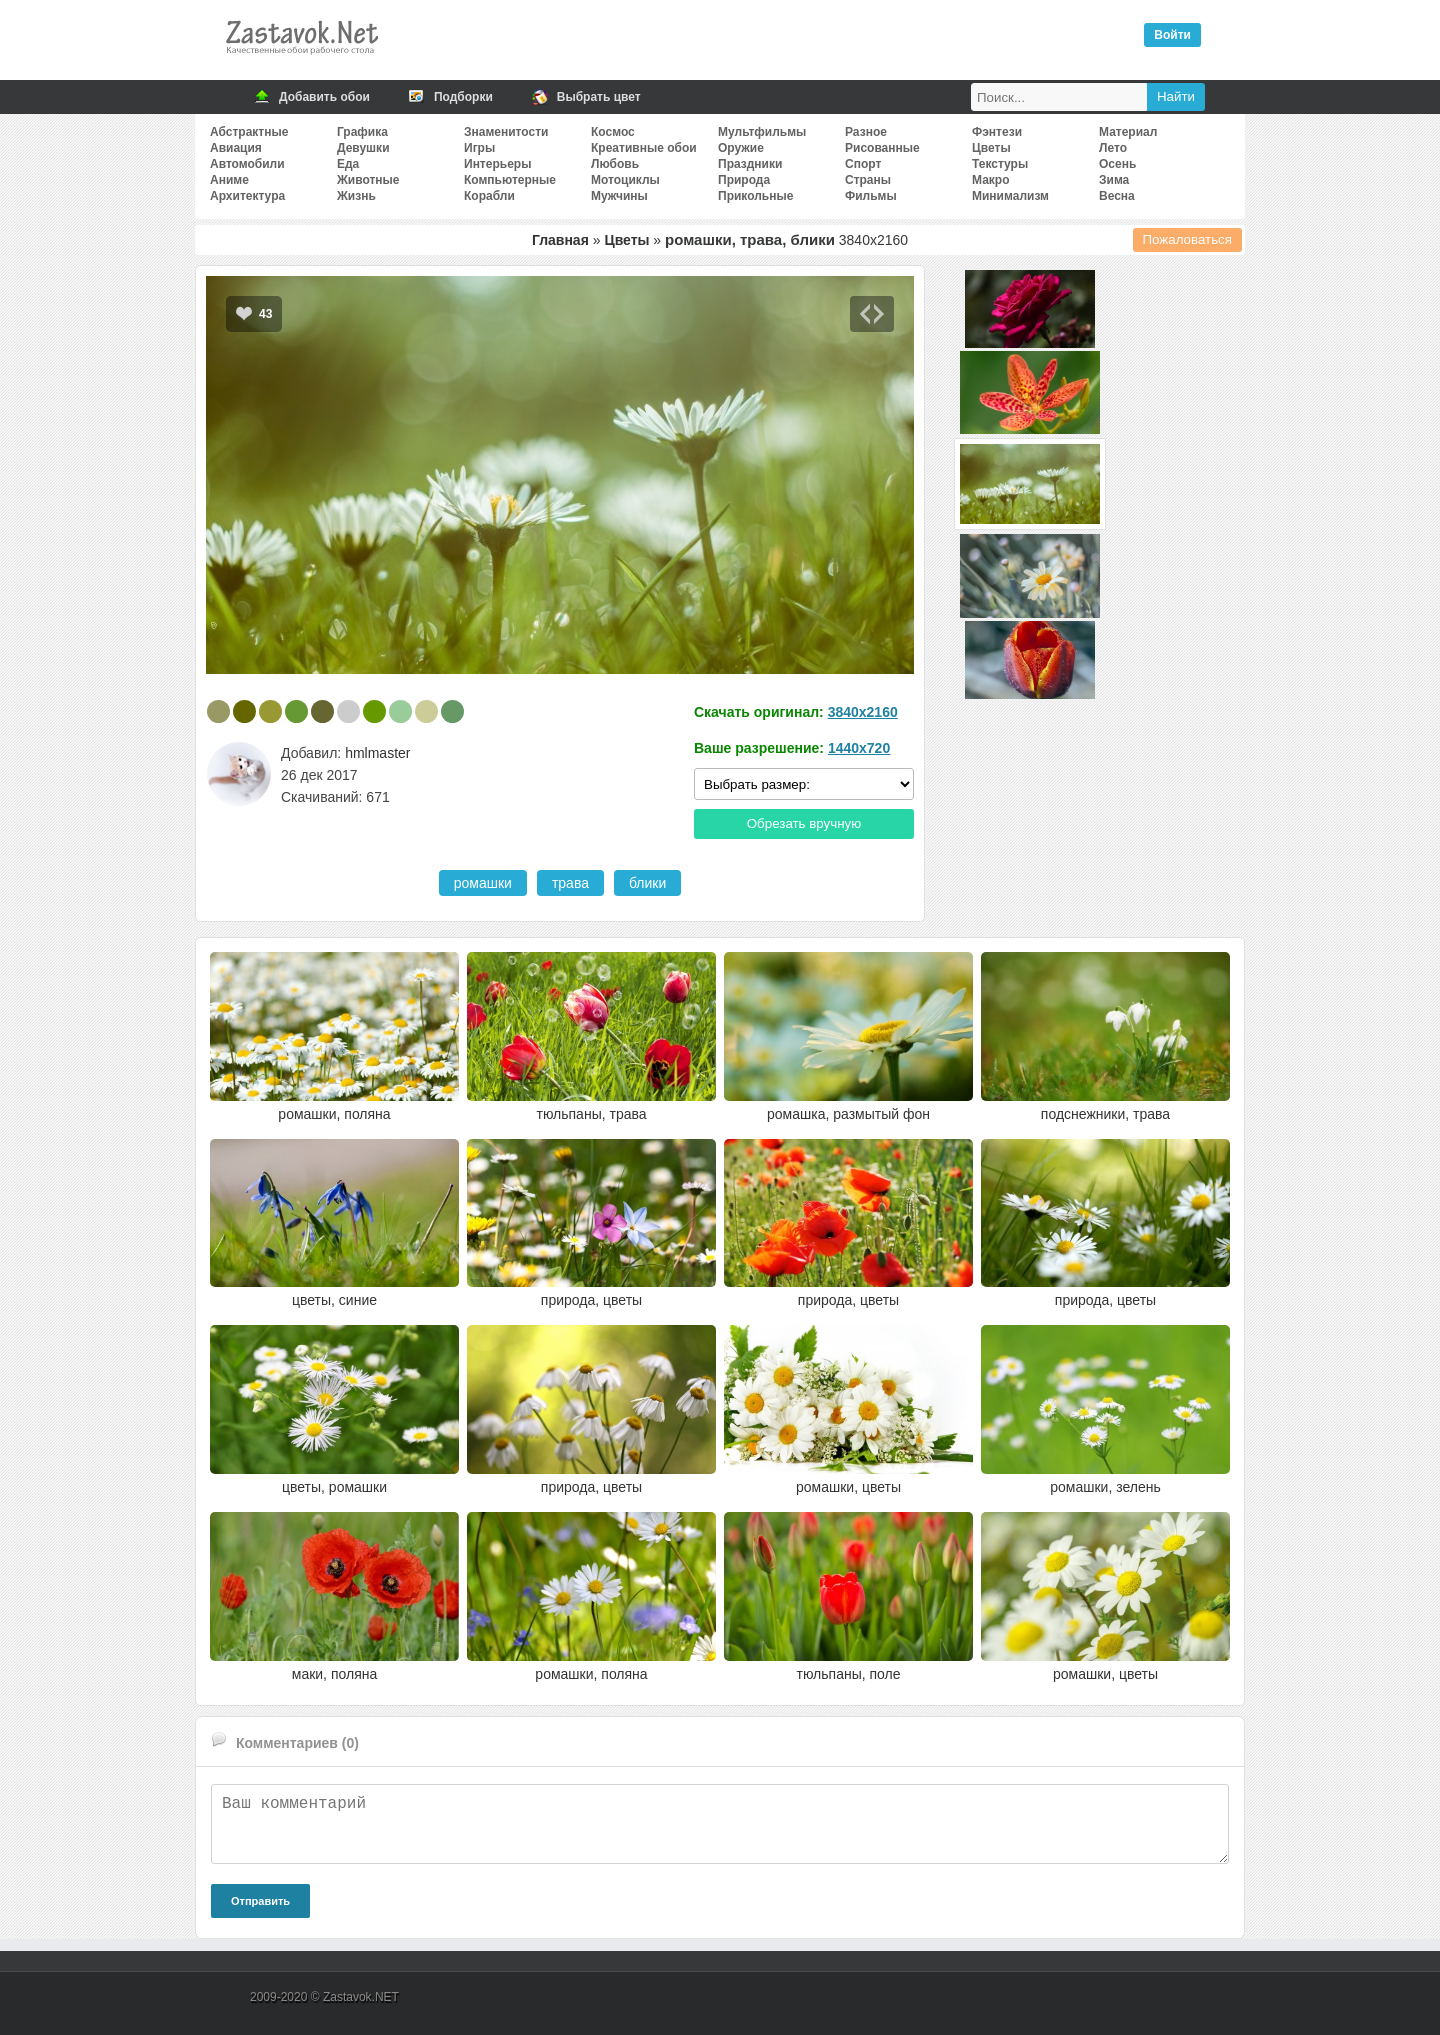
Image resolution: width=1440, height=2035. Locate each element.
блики (647, 883)
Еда (348, 164)
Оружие (741, 148)
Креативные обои (644, 148)
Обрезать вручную (804, 823)
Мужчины (619, 196)
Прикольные (755, 196)
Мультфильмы (762, 132)
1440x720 (859, 748)
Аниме (229, 180)
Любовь (615, 164)
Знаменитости (506, 132)
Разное (866, 132)
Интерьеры (497, 164)
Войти (1172, 35)
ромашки (483, 883)
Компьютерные (510, 180)
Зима (1114, 180)
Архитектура (247, 196)
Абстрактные (249, 132)
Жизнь (356, 196)
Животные (368, 180)
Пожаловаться (1188, 239)
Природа (744, 180)
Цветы (991, 148)
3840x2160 (863, 712)
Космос (613, 132)
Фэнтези (997, 132)
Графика (362, 132)
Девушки (363, 148)
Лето (1113, 148)
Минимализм (1010, 196)
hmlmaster (377, 753)
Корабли (489, 196)
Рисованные (882, 148)
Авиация (236, 148)
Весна (1117, 196)
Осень (1117, 164)
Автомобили (247, 164)
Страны (868, 180)
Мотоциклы (625, 180)
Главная (560, 240)
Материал (1128, 132)
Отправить (260, 1901)
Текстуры (1000, 164)
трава (570, 883)
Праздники (750, 164)
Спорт (863, 164)
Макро (990, 180)
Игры (479, 148)
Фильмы (871, 196)
